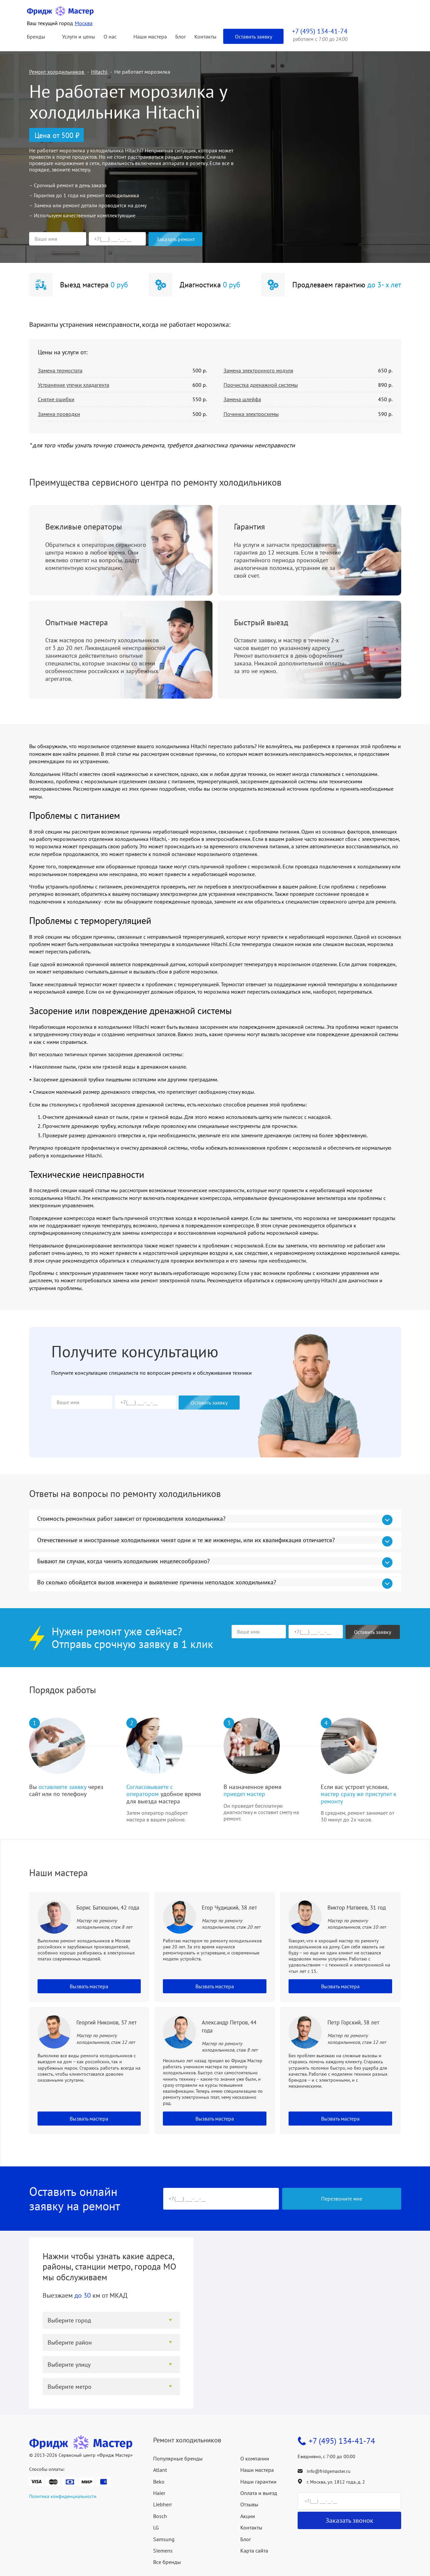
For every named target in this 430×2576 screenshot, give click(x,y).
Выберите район (70, 2342)
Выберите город (69, 2320)
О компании (254, 2458)
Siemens (163, 2550)
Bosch (160, 2516)
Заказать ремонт (175, 239)
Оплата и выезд (258, 2493)
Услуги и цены (78, 36)
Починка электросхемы (251, 414)
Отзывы (249, 2504)
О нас (110, 36)
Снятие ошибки (56, 399)
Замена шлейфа (242, 399)
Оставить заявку (253, 36)
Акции (247, 2516)
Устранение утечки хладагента (73, 384)
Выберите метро (69, 2386)
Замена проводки (59, 414)
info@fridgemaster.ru (329, 2471)
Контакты (205, 36)
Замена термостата (60, 370)
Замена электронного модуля (258, 370)
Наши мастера (150, 36)
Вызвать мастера (89, 1986)
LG (156, 2527)
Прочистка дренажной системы (261, 384)
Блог (180, 36)
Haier (159, 2493)
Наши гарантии (258, 2481)
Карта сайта (254, 2550)
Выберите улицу (69, 2364)
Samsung (164, 2539)
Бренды (36, 36)
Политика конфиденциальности (63, 2496)
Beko (159, 2481)
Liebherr (162, 2504)
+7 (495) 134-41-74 (342, 2441)
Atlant (160, 2469)
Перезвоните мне (341, 2198)
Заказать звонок (349, 2520)
